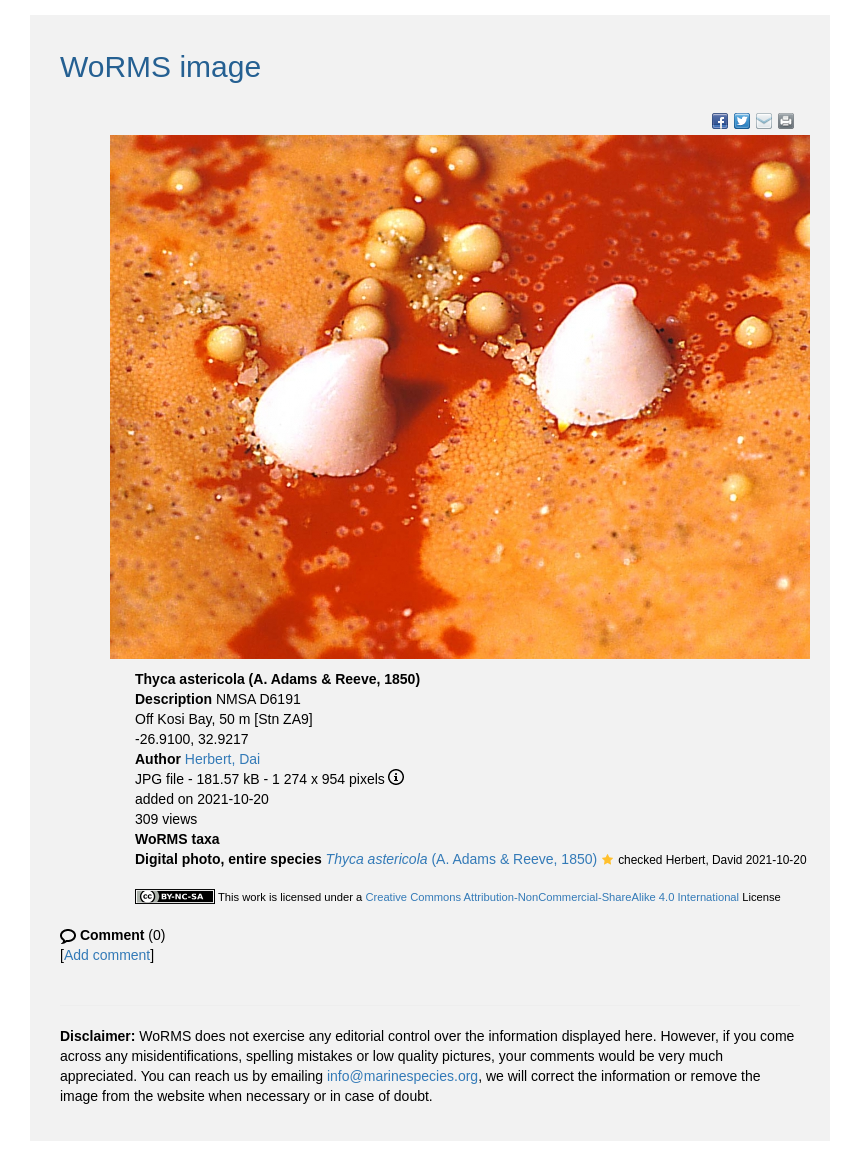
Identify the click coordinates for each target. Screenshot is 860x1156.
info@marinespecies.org (402, 1076)
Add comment (107, 955)
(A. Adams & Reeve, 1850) (462, 859)
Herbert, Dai (222, 759)
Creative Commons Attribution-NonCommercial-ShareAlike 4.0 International (552, 897)
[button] (607, 861)
